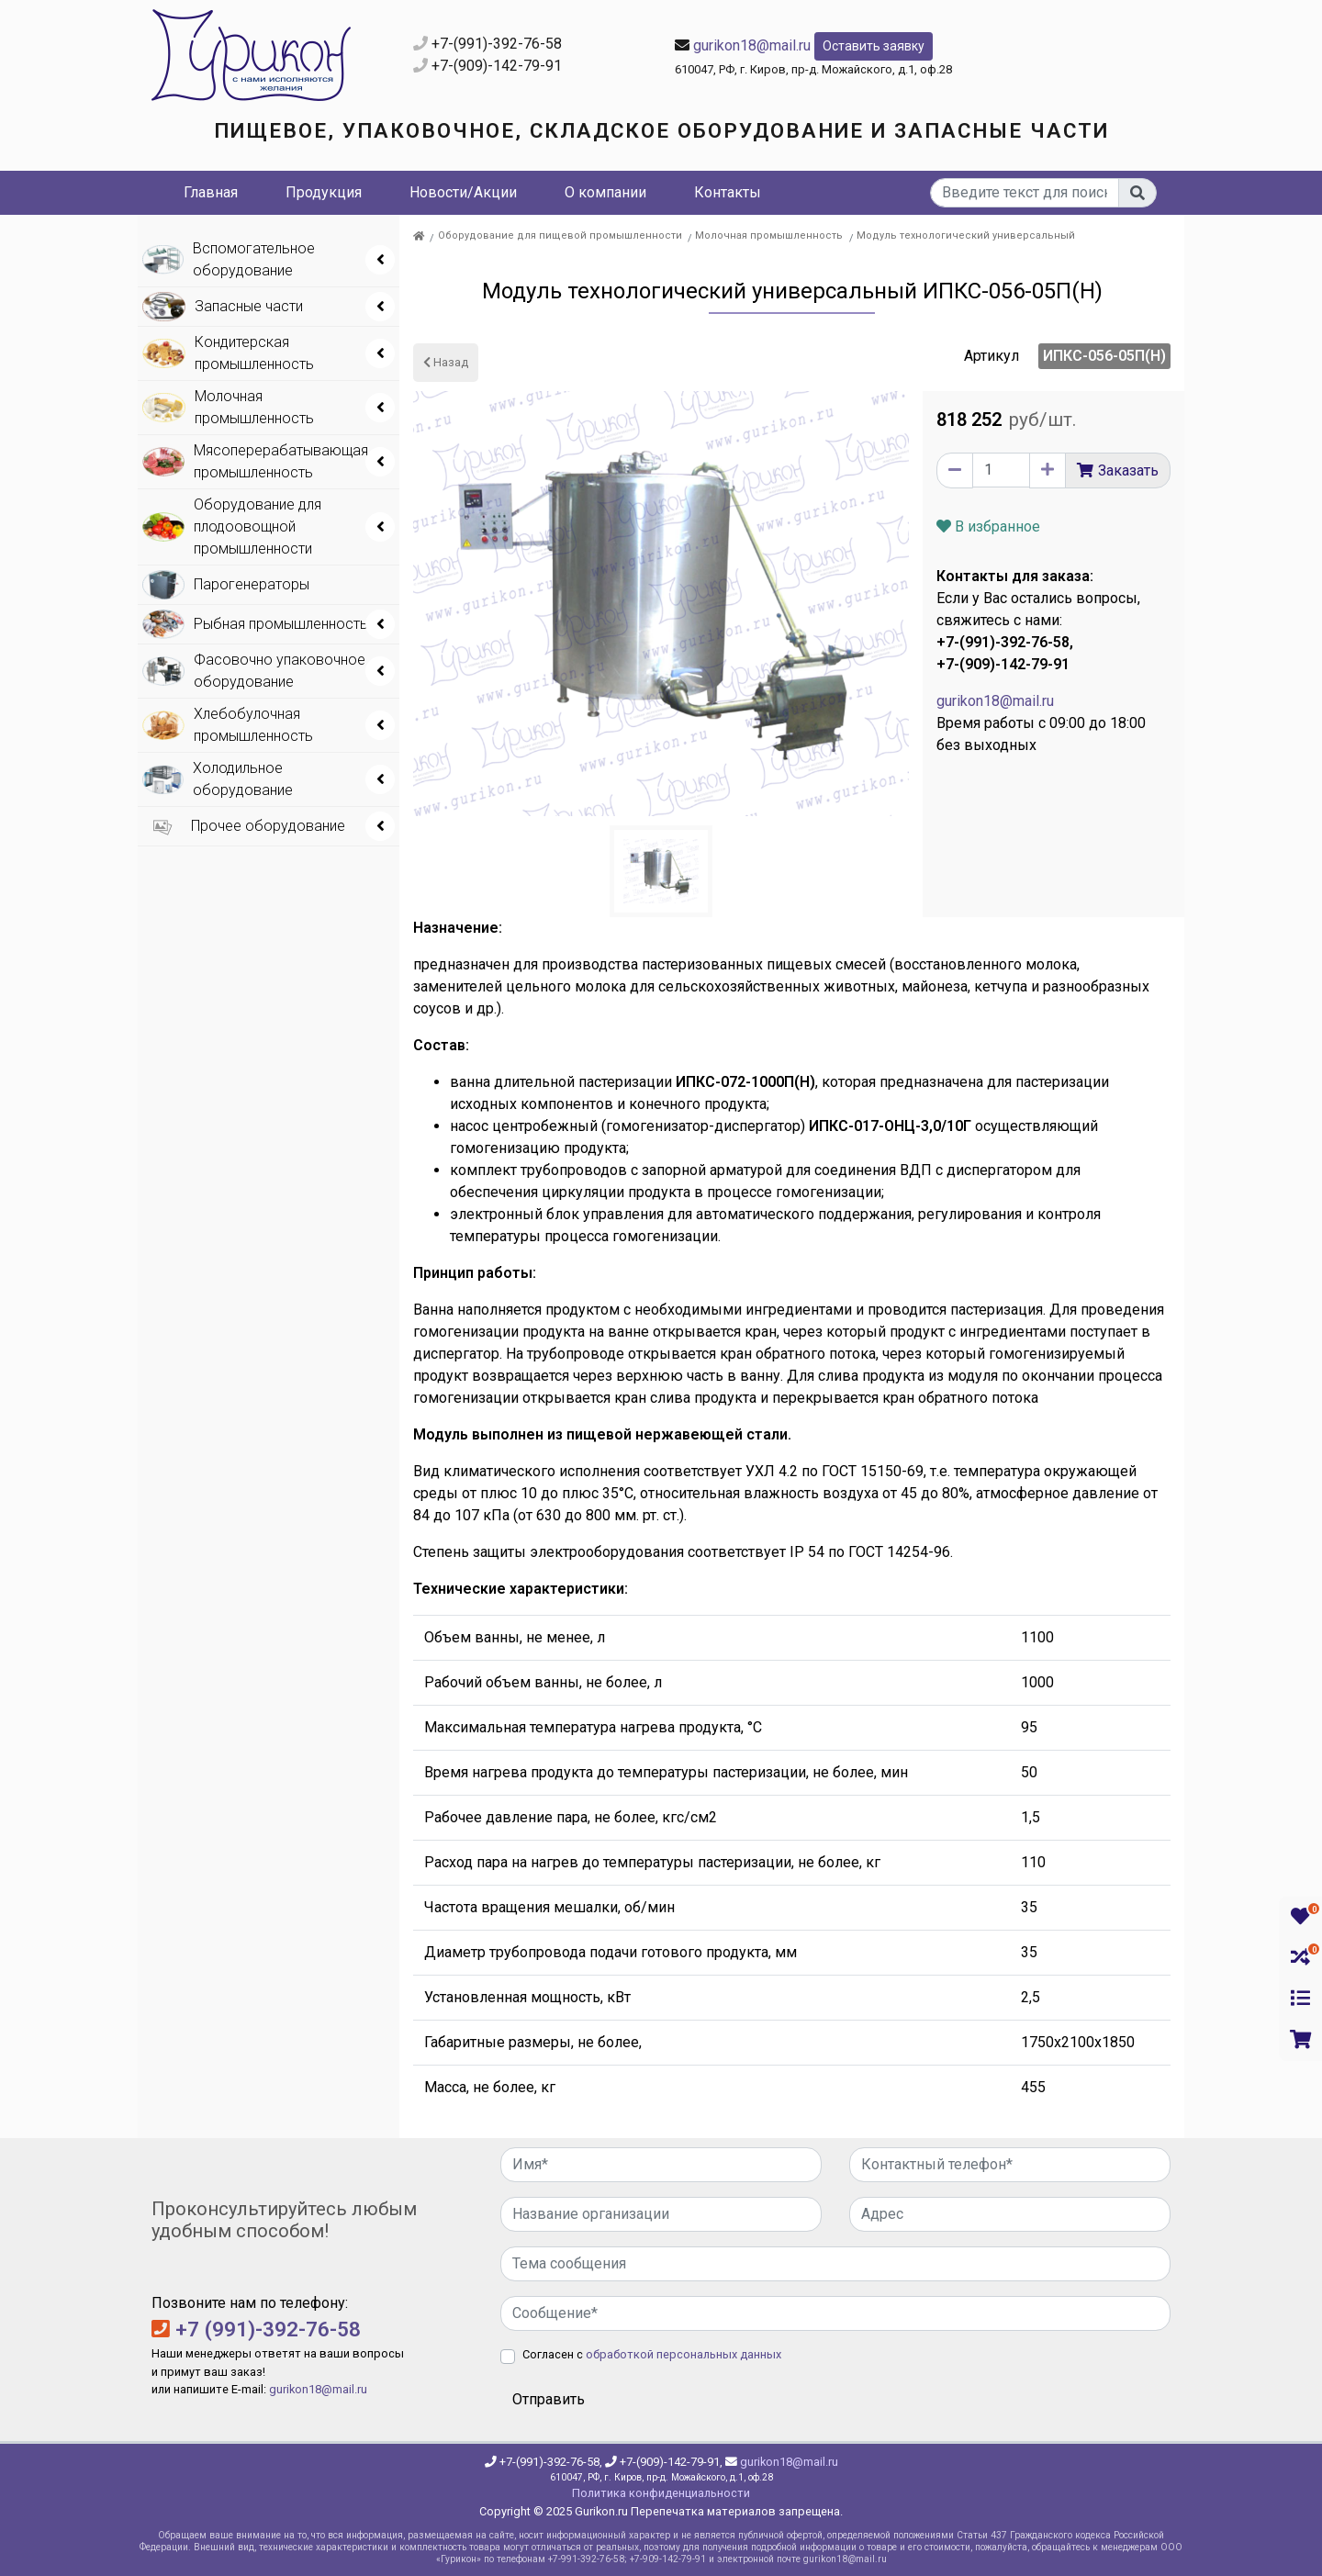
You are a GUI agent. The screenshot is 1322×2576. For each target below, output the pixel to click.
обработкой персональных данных (683, 2354)
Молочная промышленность (769, 235)
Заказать (1128, 470)
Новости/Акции (463, 192)
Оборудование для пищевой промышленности (560, 235)
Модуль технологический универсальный (966, 235)
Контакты (727, 192)
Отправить (548, 2399)
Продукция (324, 192)
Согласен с (651, 2354)
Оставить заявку (873, 46)
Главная (211, 192)
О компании (605, 192)
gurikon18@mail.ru (752, 45)
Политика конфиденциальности (661, 2493)
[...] (1025, 192)
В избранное (988, 526)
